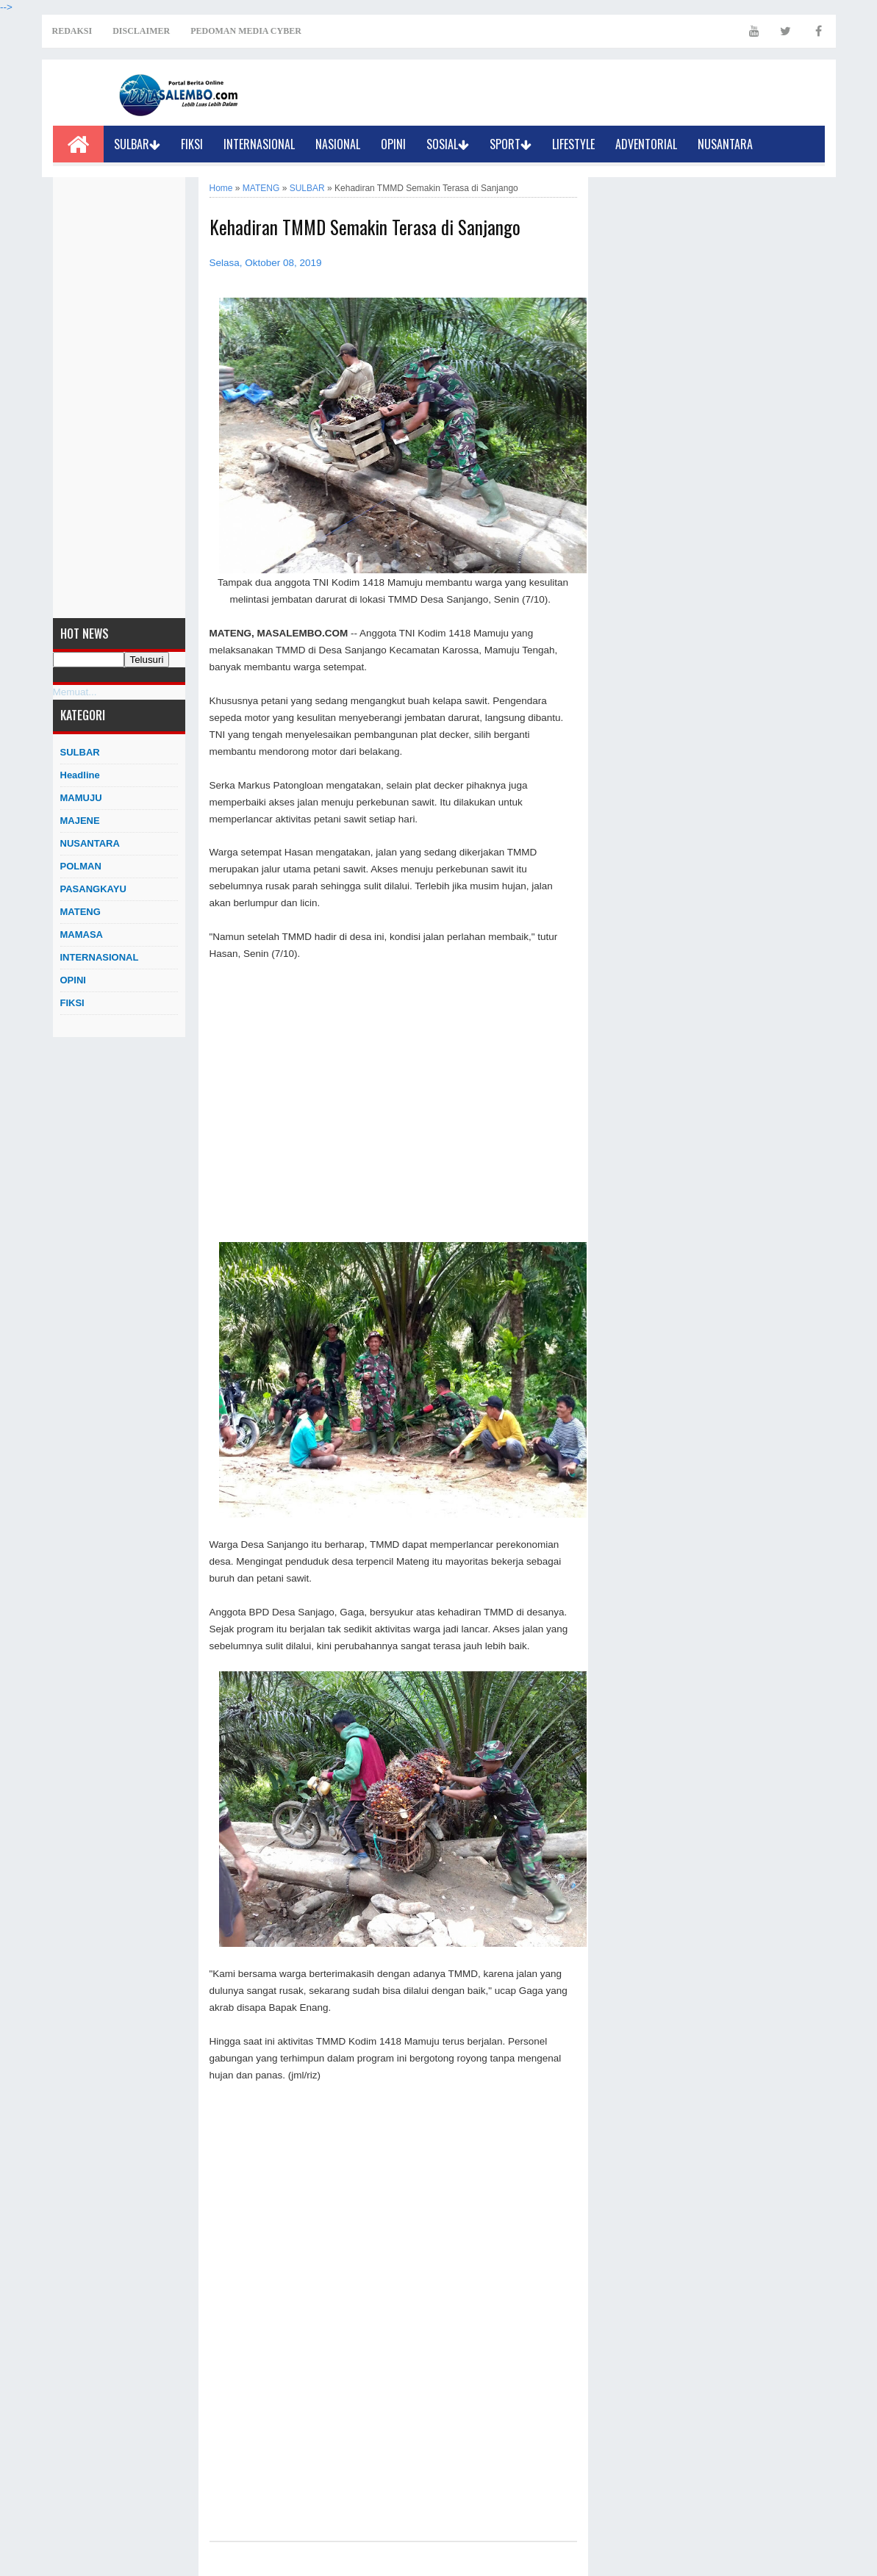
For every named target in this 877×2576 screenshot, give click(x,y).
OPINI (393, 144)
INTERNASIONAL (259, 144)
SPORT (510, 144)
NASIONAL (337, 144)
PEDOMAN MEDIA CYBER (245, 31)
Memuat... (75, 691)
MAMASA (82, 934)
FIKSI (192, 144)
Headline (80, 775)
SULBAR (137, 144)
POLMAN (80, 866)
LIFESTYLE (573, 144)
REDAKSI (72, 31)
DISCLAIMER (141, 31)
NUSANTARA (725, 144)
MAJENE (80, 820)
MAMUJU (81, 797)
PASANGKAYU (93, 888)
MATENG (80, 911)
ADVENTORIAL (646, 144)
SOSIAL (447, 144)
